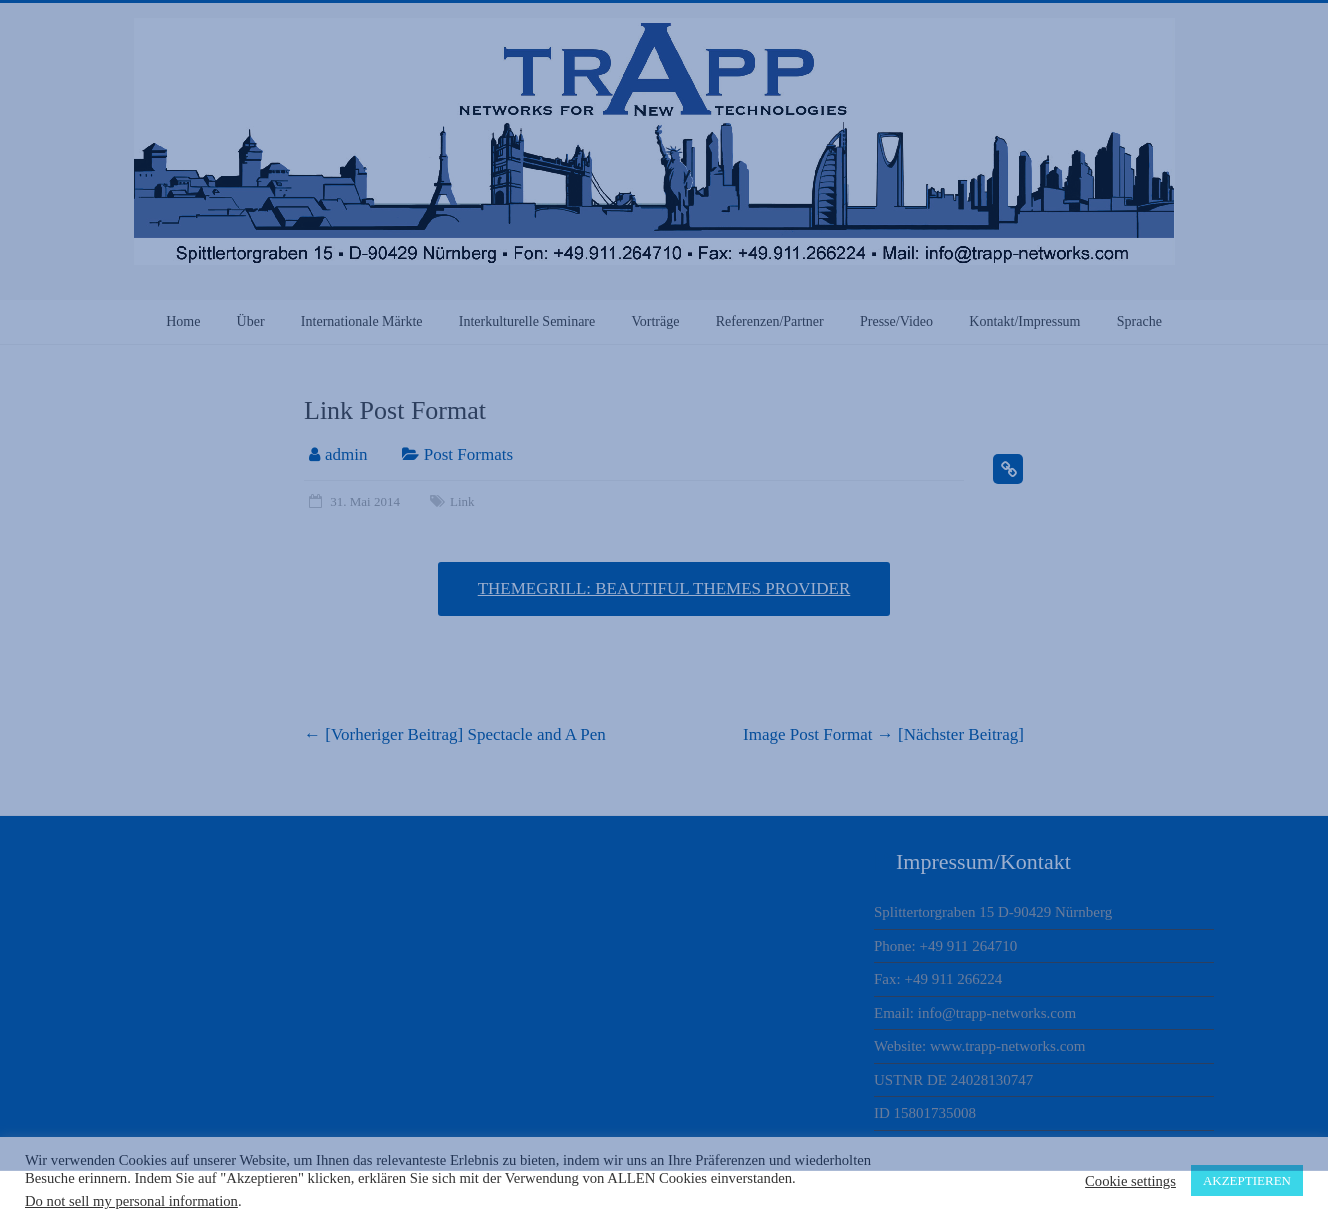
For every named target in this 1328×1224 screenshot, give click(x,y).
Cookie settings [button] (1130, 1181)
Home (183, 321)
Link (462, 501)
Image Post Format (883, 734)
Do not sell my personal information (131, 1201)
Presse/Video (896, 321)
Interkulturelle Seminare (527, 321)
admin (346, 454)
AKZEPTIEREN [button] (1247, 1180)
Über (251, 321)
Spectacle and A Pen (455, 734)
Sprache (1139, 321)
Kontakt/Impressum (1024, 321)
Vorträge (655, 321)
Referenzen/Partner (770, 321)
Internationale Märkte (362, 321)
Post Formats (468, 454)
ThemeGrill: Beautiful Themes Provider (664, 588)
